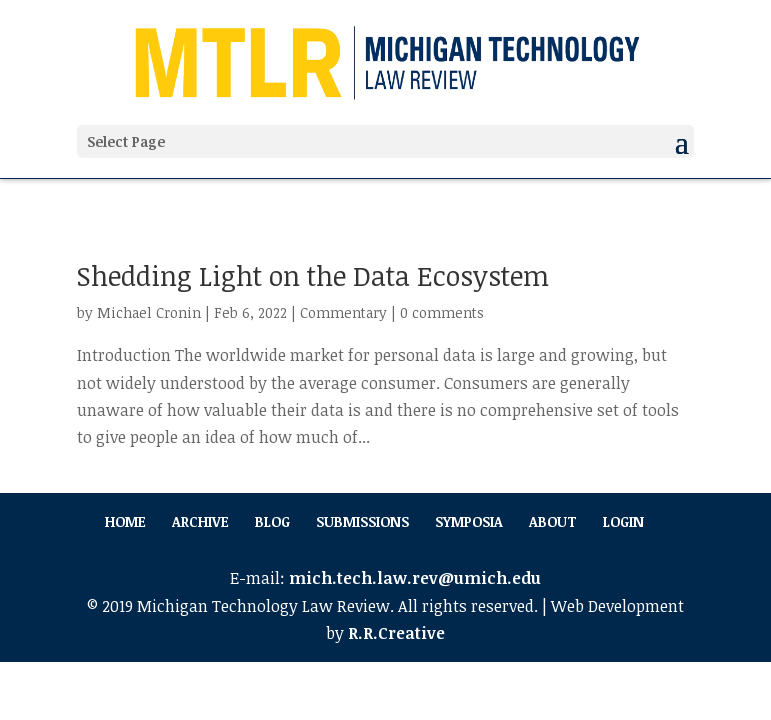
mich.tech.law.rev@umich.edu (415, 578)
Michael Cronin (149, 312)
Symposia (469, 521)
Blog (272, 521)
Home (125, 521)
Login (623, 521)
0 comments (442, 312)
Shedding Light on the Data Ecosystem (313, 275)
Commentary (343, 312)
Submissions (362, 521)
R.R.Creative (396, 633)
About (553, 521)
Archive (200, 521)
